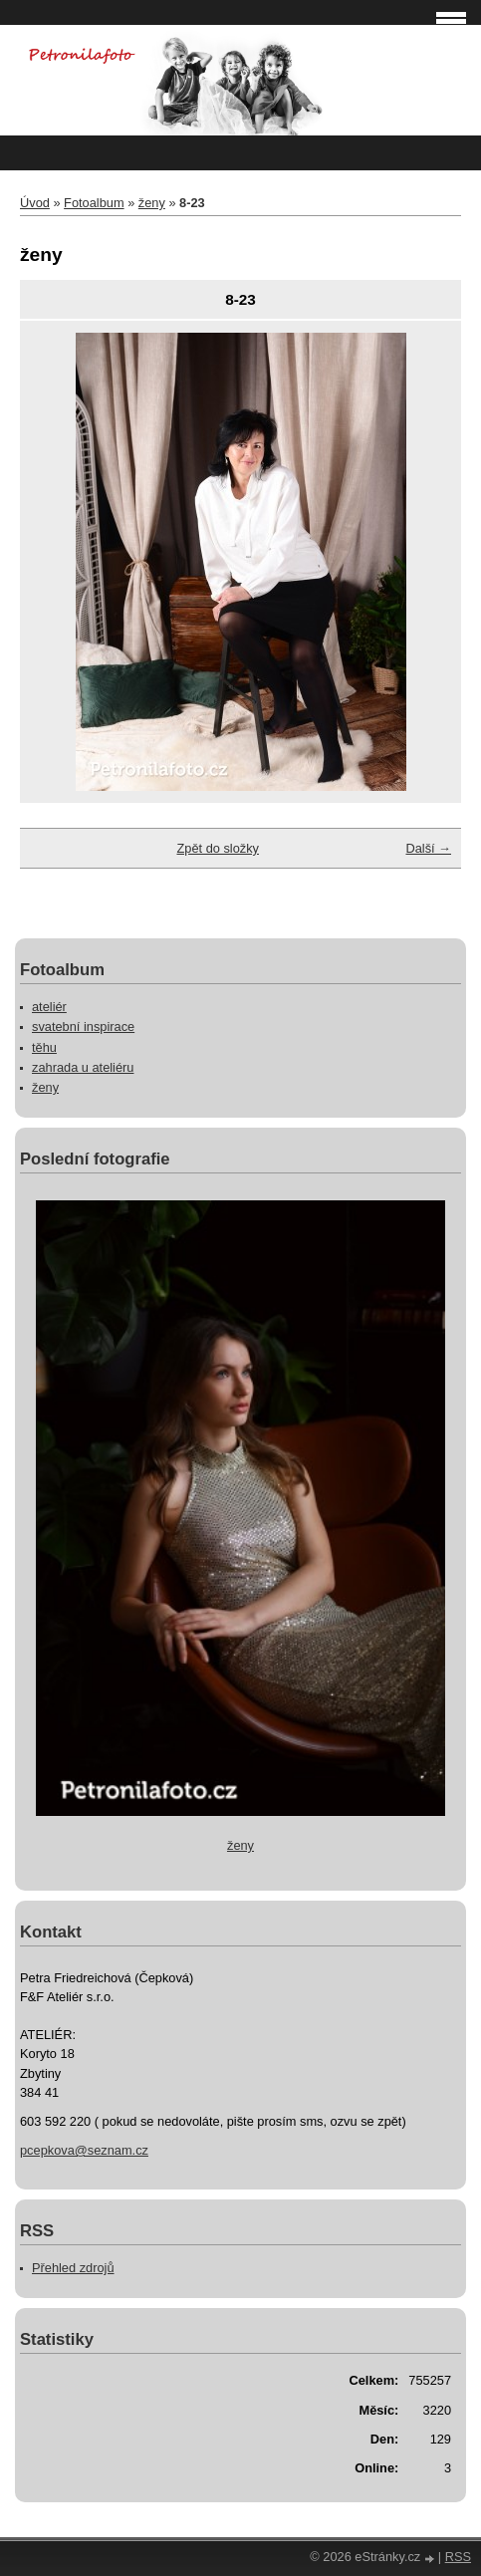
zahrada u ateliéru (82, 1067)
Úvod (35, 202)
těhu (44, 1047)
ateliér (49, 1006)
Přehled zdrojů (73, 2267)
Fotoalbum (93, 202)
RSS (458, 2556)
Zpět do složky (217, 848)
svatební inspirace (83, 1026)
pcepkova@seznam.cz (84, 2150)
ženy (151, 202)
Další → (428, 848)
